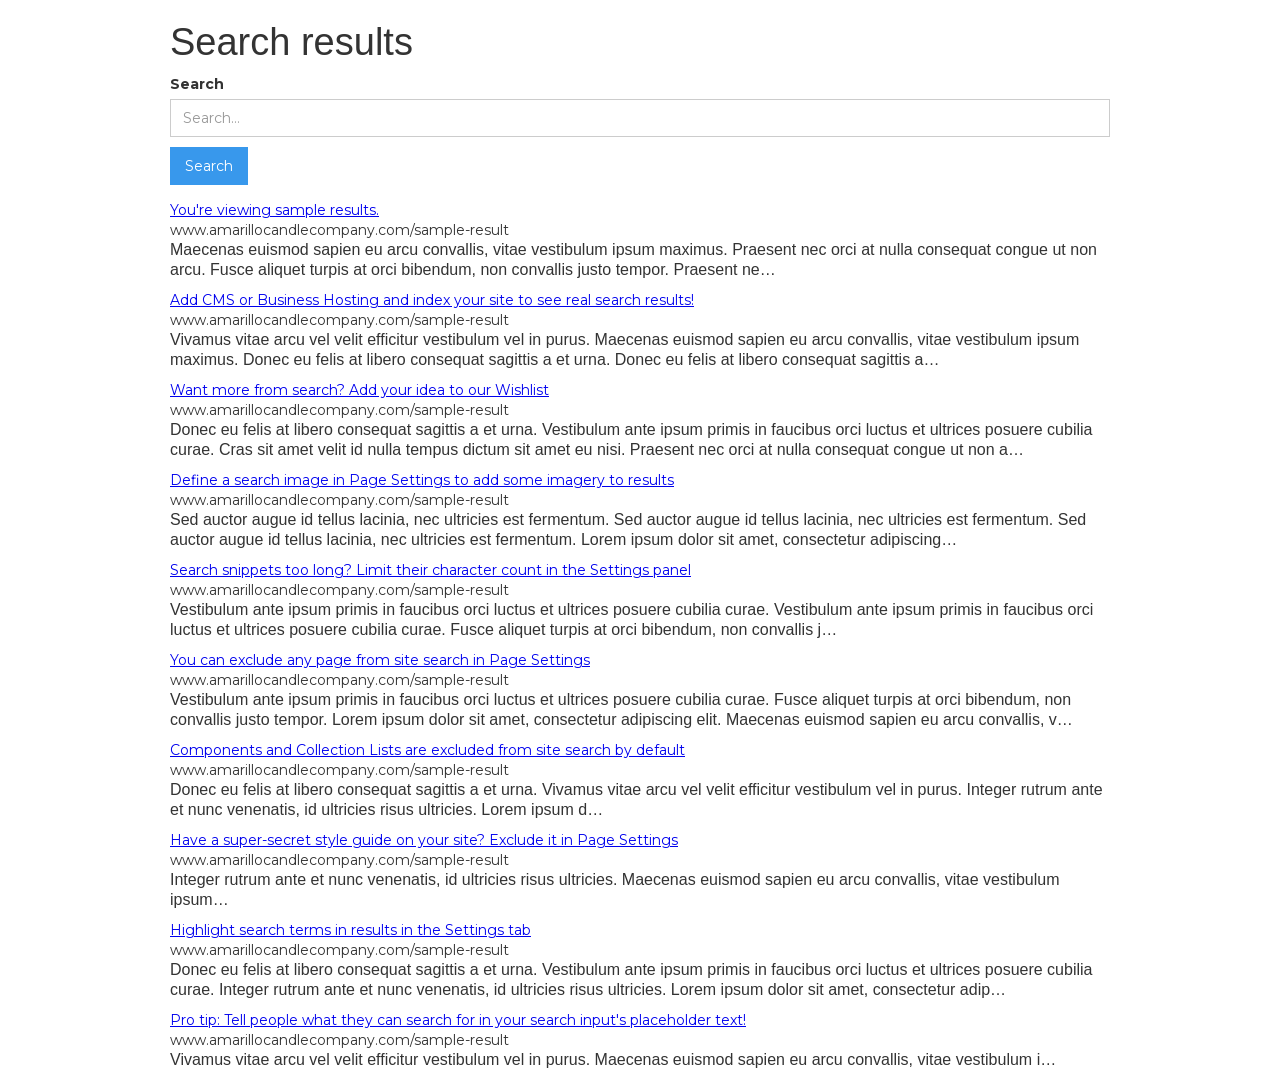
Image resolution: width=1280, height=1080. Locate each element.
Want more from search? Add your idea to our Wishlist (359, 390)
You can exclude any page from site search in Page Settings (380, 660)
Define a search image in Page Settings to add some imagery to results (422, 480)
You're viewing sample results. (274, 210)
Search (197, 84)
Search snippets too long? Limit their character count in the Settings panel (430, 570)
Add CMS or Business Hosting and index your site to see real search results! (432, 300)
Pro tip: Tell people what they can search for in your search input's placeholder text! (458, 1020)
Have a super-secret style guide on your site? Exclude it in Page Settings (424, 840)
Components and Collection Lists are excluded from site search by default (427, 750)
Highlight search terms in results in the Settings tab (350, 930)
